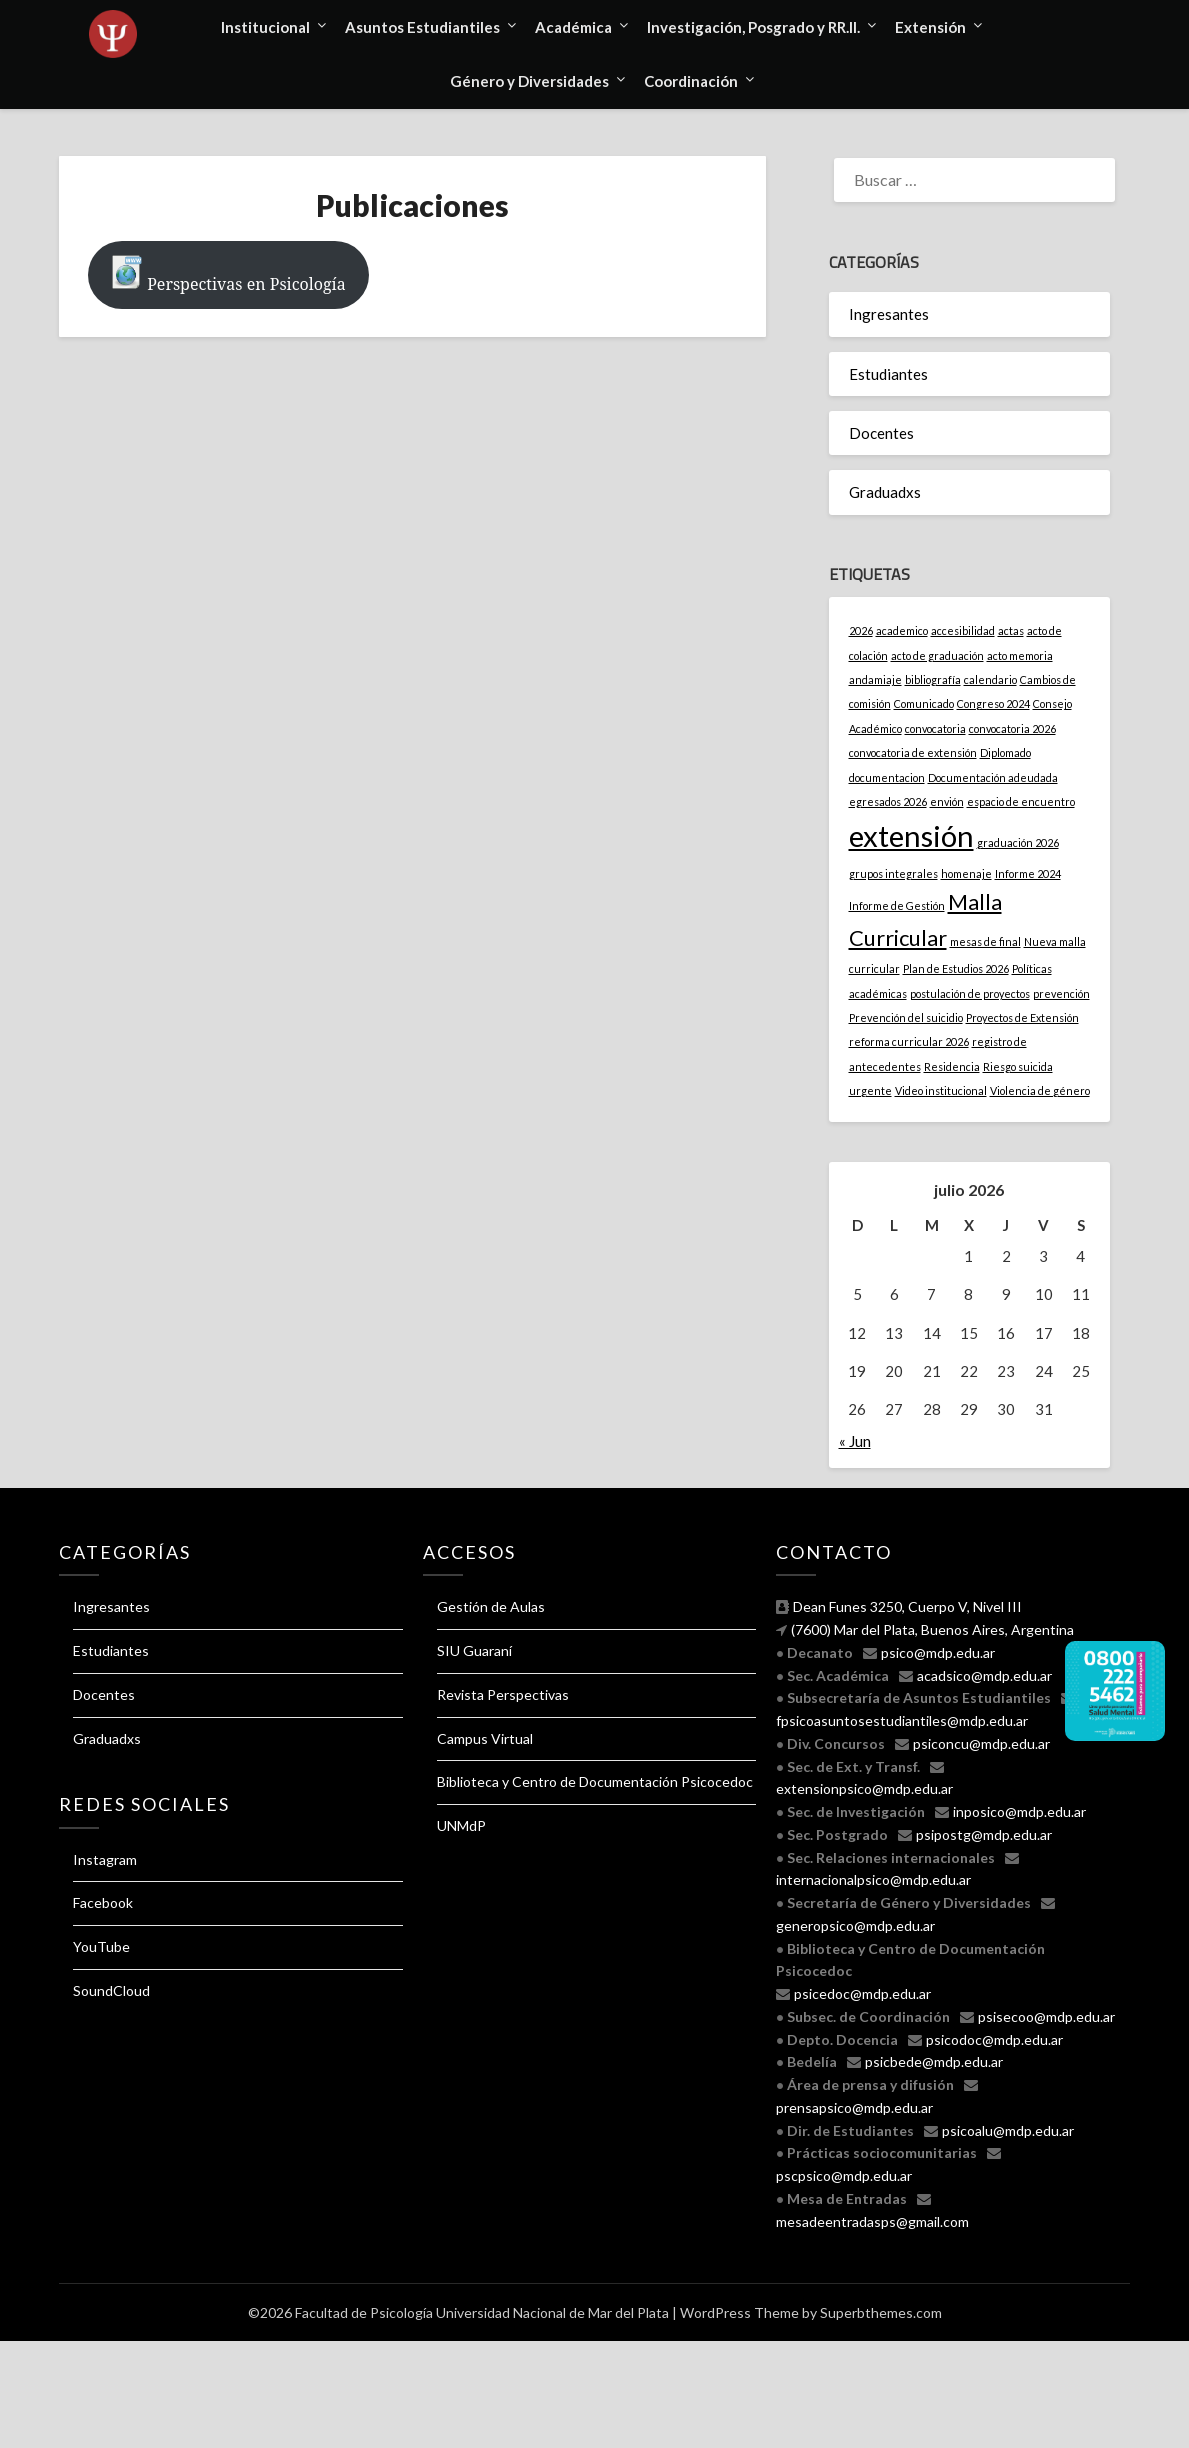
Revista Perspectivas (503, 1694)
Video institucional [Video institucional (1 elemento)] (941, 1090)
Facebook (103, 1902)
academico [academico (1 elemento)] (902, 630)
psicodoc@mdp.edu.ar (994, 2039)
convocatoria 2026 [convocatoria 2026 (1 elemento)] (1012, 728)
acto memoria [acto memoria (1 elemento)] (1020, 655)
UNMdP (461, 1825)
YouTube (101, 1946)
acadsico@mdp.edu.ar (984, 1675)
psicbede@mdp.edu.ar (934, 2061)
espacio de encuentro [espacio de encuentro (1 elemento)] (1021, 801)
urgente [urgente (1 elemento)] (870, 1090)
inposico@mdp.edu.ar (1019, 1811)
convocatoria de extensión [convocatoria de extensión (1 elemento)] (913, 752)
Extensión (930, 27)
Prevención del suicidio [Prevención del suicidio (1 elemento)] (906, 1017)
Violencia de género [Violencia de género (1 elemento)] (1040, 1090)
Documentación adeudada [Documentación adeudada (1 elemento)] (993, 777)
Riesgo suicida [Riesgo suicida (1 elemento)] (1018, 1066)
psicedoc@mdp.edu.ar (862, 1993)
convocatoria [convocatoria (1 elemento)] (935, 728)
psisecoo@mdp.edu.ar (1046, 2016)
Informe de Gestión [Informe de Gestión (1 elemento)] (897, 905)
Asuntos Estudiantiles (422, 27)
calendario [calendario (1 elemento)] (990, 679)
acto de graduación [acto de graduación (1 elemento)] (937, 655)
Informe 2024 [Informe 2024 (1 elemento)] (1028, 873)
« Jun (855, 1441)
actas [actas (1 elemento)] (1011, 630)
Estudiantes (888, 374)
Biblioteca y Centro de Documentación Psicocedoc (595, 1781)
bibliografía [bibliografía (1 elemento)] (933, 679)
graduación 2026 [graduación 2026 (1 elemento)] (1018, 842)
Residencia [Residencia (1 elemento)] (952, 1066)
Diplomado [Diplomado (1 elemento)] (1005, 752)
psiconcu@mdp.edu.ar (981, 1743)
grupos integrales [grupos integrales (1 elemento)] (893, 873)
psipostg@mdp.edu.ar (984, 1834)
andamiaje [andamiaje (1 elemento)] (875, 679)
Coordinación (691, 81)
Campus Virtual (485, 1738)
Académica (573, 27)
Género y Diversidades (529, 81)
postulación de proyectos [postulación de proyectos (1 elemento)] (970, 993)
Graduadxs (885, 492)
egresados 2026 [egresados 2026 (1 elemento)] (888, 801)
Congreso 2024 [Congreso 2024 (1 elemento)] (993, 703)
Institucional (265, 27)
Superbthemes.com (881, 2312)
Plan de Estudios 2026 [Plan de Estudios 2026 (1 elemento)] (956, 968)
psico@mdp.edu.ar (938, 1652)
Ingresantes (889, 314)
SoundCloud (111, 1990)
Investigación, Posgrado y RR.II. (753, 27)
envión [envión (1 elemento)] (947, 801)
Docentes (881, 433)
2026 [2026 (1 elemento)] (861, 630)
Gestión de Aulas (491, 1606)
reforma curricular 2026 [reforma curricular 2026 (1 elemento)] (909, 1041)
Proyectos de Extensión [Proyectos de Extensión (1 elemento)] (1022, 1017)
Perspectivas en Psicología (228, 274)
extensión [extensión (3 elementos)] (911, 835)
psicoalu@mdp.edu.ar (1008, 2130)
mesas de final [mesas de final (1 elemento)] (985, 941)
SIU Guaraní (474, 1650)
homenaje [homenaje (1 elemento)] (966, 873)
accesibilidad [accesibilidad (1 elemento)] (963, 630)
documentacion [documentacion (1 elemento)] (887, 777)
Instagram (105, 1859)
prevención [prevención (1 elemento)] (1061, 993)
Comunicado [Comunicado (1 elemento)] (924, 703)
